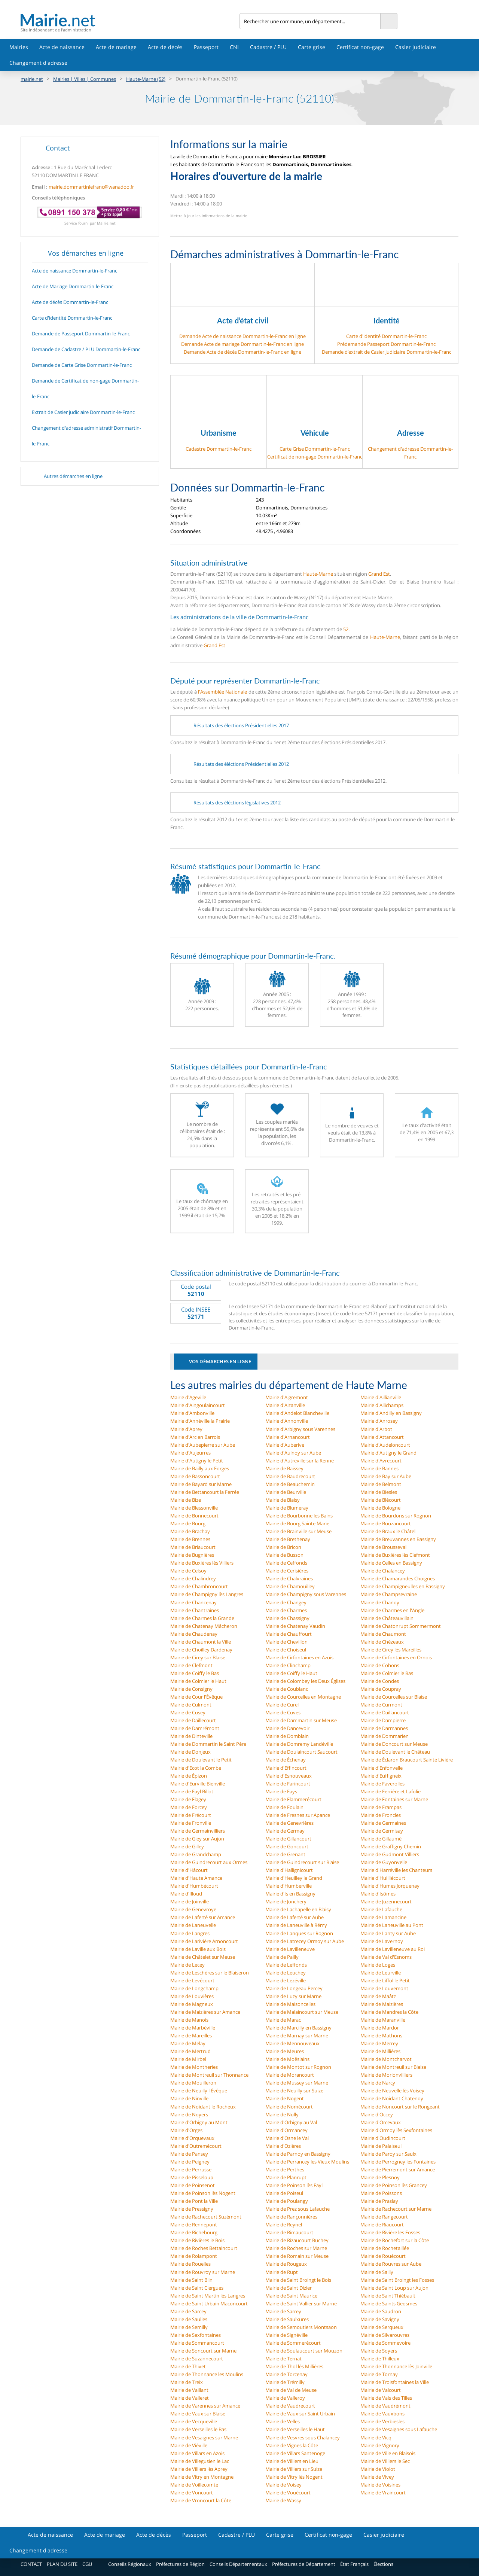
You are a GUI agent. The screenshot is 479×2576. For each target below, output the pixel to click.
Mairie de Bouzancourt (385, 1523)
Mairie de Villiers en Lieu (291, 2461)
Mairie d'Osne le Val (287, 2138)
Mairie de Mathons (381, 2035)
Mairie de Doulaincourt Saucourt (301, 1751)
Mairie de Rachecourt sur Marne (395, 2208)
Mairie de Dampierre (383, 1720)
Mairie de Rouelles (190, 2263)
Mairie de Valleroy (285, 2397)
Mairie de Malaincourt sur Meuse (301, 2012)
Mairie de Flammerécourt (293, 1799)
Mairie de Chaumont (383, 1633)
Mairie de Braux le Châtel (387, 1531)
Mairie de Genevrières (289, 1823)
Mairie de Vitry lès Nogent (294, 2476)
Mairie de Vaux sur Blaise (197, 2413)
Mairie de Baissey (284, 1468)
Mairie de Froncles (380, 1815)
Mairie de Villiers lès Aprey (199, 2469)
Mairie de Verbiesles (382, 2421)
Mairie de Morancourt (289, 2074)
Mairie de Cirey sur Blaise (197, 1657)
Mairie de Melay (187, 2043)
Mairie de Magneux (191, 2004)
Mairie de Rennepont (193, 2224)
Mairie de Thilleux (379, 2358)
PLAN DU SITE (62, 2564)
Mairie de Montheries (194, 2067)
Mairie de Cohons (379, 1665)
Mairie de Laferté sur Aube (294, 1917)
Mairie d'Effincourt (285, 1767)
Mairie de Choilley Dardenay (201, 1649)
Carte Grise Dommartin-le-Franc (315, 448)
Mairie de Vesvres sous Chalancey (302, 2437)
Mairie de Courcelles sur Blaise (393, 1696)
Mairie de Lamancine (383, 1917)
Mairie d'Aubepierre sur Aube (202, 1444)
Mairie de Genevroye (193, 1909)
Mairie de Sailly (376, 2272)
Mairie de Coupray (380, 1689)
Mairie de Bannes (379, 1468)
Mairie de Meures (284, 2051)
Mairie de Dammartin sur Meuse (301, 1720)
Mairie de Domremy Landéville (299, 1744)
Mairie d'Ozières (283, 2146)
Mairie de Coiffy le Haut (291, 1673)
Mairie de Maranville (382, 2019)
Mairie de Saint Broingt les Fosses (397, 2280)
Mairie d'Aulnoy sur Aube (293, 1452)
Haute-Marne (318, 573)
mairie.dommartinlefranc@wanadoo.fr (91, 186)
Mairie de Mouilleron (193, 2082)
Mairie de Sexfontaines (195, 2335)
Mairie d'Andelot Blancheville (297, 1413)
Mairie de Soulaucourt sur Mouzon (303, 2350)
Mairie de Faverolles (382, 1783)
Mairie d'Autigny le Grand (388, 1452)
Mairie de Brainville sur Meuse (298, 1531)
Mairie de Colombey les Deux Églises (305, 1681)
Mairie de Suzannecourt (196, 2358)
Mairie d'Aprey (186, 1429)
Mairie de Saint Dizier (288, 2287)
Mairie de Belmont (380, 1484)
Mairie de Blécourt (380, 1499)
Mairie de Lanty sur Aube (388, 1933)
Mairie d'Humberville (288, 1885)
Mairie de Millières (380, 2051)
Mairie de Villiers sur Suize (293, 2469)
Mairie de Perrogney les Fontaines (398, 2161)
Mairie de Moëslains (287, 2059)
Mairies (18, 47)
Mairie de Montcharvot (386, 2059)
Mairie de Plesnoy (380, 2177)
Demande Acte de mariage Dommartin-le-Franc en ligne (242, 344)
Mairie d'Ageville (188, 1397)
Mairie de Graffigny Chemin (390, 1846)
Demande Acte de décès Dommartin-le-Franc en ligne (242, 351)
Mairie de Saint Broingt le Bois (298, 2280)
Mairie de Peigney (190, 2161)
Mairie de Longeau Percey (294, 1988)
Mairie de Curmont (381, 1704)
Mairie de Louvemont (384, 1988)
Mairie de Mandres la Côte (389, 2012)
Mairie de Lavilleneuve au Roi (392, 1949)
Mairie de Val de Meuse (291, 2390)
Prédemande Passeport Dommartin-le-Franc (386, 344)
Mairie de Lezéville (285, 1980)
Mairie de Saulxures (287, 2319)
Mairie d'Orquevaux (192, 2138)
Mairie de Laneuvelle (193, 1925)
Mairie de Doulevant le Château (395, 1751)
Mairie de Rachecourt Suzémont (205, 2216)
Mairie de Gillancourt (288, 1838)
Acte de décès (165, 47)
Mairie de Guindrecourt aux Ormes (208, 1862)
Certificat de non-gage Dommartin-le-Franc (314, 456)
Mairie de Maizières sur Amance (205, 2012)
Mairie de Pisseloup (191, 2177)
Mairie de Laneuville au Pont (391, 1925)
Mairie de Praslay (379, 2201)
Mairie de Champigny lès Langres (206, 1594)
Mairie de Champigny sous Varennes (305, 1594)
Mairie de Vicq (375, 2437)
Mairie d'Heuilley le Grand (293, 1878)
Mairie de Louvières (192, 1996)
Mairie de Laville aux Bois (198, 1949)
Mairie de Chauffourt (288, 1633)
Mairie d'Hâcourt (189, 1870)
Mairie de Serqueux (381, 2327)
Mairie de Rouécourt (383, 2256)
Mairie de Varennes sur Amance (205, 2405)
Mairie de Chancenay (193, 1602)
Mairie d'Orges (186, 2130)
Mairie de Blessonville (194, 1507)
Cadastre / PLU (268, 47)
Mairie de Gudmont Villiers (389, 1854)
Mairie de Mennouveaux (292, 2043)
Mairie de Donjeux (190, 1751)
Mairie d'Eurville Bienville (197, 1783)
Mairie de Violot (377, 2469)
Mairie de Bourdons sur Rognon (395, 1515)
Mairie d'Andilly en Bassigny (391, 1413)
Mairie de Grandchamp (195, 1854)
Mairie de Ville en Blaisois (387, 2453)
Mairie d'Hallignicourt (289, 1870)
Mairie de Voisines (380, 2484)
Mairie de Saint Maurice (291, 2295)
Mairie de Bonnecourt (194, 1515)
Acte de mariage (116, 47)
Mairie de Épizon (188, 1775)
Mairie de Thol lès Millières (294, 2366)
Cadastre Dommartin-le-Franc (218, 448)
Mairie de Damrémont (194, 1728)
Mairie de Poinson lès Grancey (393, 2185)
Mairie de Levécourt (192, 1980)
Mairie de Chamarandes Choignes (397, 1578)
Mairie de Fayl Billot (191, 1791)
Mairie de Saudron (380, 2311)
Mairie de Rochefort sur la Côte (394, 2240)
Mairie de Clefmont (191, 1665)
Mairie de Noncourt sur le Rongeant (400, 2106)
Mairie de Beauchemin (290, 1484)
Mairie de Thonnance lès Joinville (396, 2366)
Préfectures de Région (180, 2564)
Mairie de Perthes (284, 2169)
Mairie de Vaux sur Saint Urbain (300, 2413)
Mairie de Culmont (190, 1704)
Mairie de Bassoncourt (195, 1476)
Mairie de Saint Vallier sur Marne (301, 2303)
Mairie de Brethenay (287, 1539)
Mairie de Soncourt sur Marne (203, 2350)
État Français (354, 2564)
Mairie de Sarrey (283, 2311)
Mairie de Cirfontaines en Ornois (396, 1657)
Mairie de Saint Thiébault (387, 2295)
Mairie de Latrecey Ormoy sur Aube (304, 1941)
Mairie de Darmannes (384, 1728)
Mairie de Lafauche (381, 1909)
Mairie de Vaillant (189, 2390)
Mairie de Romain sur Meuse (297, 2256)
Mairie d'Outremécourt (196, 2146)
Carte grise (311, 47)
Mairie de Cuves (282, 1712)
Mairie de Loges (377, 1964)
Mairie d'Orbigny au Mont (199, 2122)
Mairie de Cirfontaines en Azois (299, 1657)
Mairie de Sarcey (188, 2311)
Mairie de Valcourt (380, 2390)
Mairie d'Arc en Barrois (195, 1437)
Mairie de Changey (285, 1602)
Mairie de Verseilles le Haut (295, 2429)
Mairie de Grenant (285, 1854)
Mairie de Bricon (283, 1547)
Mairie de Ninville (189, 2098)
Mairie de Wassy (283, 2500)
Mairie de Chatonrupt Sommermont (400, 1626)
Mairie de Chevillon (286, 1641)
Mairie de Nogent (284, 2098)
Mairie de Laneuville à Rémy (296, 1925)
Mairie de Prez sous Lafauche (297, 2208)
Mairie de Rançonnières (291, 2216)
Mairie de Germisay (381, 1830)
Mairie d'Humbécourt (194, 1885)
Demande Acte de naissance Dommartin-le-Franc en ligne (242, 336)
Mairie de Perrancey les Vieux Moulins (307, 2161)
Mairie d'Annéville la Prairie (200, 1421)
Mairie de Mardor (379, 2027)
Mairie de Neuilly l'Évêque (198, 2090)
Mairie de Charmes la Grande (202, 1618)
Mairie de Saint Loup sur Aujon (394, 2287)
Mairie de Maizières (381, 2004)
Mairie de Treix (186, 2382)
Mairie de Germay (285, 1830)
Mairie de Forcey (188, 1807)
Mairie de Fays (281, 1791)
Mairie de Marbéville (192, 2027)
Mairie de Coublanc (286, 1689)
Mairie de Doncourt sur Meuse (394, 1744)
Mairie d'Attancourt (382, 1437)
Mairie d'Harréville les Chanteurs (396, 1870)
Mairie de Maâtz (378, 1996)
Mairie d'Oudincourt (382, 2138)
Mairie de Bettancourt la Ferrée (204, 1492)
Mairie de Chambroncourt (199, 1586)
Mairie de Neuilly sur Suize (294, 2090)
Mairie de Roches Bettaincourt (203, 2248)
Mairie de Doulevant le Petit (201, 1759)
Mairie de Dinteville (191, 1736)
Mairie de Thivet (188, 2366)
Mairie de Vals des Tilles (386, 2397)
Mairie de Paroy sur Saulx (388, 2153)
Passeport (206, 47)
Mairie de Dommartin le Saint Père (208, 1744)
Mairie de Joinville (189, 1901)
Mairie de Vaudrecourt (290, 2405)
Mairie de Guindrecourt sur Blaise (302, 1862)
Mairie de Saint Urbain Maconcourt (209, 2303)
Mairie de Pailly (282, 1957)
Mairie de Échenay (285, 1759)
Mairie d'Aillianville (380, 1397)
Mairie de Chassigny (287, 1618)
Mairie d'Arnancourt (287, 1437)
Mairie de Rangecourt (384, 2216)
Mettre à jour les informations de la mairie (208, 215)
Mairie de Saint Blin (191, 2280)
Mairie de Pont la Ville (194, 2201)
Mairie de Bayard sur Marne (201, 1484)
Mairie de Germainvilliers (197, 1830)
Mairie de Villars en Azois (197, 2453)
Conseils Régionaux (129, 2564)
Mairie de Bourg (187, 1523)
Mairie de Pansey (189, 2153)
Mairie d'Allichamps (381, 1405)
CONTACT (31, 2564)
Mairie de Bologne (380, 1507)
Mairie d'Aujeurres (190, 1452)
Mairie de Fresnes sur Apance (297, 1815)
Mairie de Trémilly (285, 2382)
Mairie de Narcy (377, 2082)
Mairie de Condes (379, 1681)
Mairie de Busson (284, 1555)
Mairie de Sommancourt (197, 2342)
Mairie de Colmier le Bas (386, 1673)
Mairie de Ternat (283, 2358)
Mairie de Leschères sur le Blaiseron (209, 1972)
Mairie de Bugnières (192, 1555)
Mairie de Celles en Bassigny (391, 1562)
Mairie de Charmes (286, 1610)
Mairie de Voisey (283, 2484)
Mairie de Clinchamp (288, 1665)
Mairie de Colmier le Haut (198, 1681)
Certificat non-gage (360, 47)
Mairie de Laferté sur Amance (202, 1917)
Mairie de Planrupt (285, 2177)
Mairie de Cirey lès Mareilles (390, 1649)
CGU (87, 2564)
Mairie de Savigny (379, 2319)
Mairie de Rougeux (286, 2263)
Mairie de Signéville (286, 2335)
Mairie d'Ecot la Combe (195, 1767)
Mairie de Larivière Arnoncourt (204, 1941)
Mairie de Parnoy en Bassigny (297, 2153)
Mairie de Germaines (383, 1823)
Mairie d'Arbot (376, 1429)
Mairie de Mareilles (191, 2035)
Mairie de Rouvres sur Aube (390, 2263)
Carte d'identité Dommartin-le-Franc (386, 336)
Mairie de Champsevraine (388, 1594)
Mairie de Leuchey (285, 1972)
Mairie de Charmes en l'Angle (392, 1610)
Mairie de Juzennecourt (386, 1901)
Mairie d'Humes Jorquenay (389, 1885)
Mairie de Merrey (379, 2043)
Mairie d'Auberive (284, 1444)
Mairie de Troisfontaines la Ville (394, 2382)
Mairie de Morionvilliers (386, 2074)
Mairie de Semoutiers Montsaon (301, 2327)
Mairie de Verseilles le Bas (198, 2429)
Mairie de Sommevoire (385, 2342)
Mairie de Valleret (189, 2397)
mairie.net (32, 79)
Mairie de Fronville (190, 1823)
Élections (383, 2564)
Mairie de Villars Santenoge (295, 2453)
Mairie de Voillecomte (194, 2484)
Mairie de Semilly (189, 2327)
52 (345, 629)
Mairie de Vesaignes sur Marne (204, 2437)
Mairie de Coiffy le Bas (194, 1673)
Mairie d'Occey (376, 2114)
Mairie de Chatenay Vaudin (295, 1626)
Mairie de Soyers (378, 2350)
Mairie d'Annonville (286, 1421)
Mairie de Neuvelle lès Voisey (392, 2090)
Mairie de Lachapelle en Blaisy (298, 1909)
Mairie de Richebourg (193, 2232)
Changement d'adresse (38, 62)
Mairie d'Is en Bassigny (290, 1893)
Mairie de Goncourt (286, 1846)
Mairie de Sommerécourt (293, 2342)
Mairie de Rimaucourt (289, 2232)
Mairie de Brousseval (383, 1547)
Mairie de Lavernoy (381, 1941)
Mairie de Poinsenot (192, 2185)
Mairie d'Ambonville (192, 1413)
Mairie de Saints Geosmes (388, 2303)
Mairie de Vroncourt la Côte (200, 2500)
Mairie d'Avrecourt (381, 1460)
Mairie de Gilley (187, 1846)
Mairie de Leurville (380, 1972)
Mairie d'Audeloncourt (385, 1444)
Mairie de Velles (282, 2421)
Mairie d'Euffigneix (381, 1775)
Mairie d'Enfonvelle (381, 1767)
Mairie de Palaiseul (381, 2146)
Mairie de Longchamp (194, 1988)
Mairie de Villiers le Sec (385, 2461)
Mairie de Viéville (188, 2445)
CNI (234, 47)
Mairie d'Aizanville (285, 1405)
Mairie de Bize (185, 1499)
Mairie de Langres (190, 1933)
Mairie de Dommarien (384, 1736)
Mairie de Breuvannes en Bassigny (398, 1539)
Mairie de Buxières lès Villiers (202, 1562)
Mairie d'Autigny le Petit (196, 1460)
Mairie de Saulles (188, 2319)
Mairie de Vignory (379, 2445)
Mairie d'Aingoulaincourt (197, 1405)
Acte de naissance (62, 47)
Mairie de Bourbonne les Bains (299, 1515)
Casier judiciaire (415, 47)
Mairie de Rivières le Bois (197, 2240)
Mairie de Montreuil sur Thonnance (209, 2074)
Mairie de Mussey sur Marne (296, 2082)
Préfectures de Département (303, 2564)
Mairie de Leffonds (286, 1964)
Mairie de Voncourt (191, 2492)
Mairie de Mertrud (190, 2051)
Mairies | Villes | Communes (84, 79)
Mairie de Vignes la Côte (291, 2445)
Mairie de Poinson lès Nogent (202, 2193)
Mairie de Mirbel (188, 2059)
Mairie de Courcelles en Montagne (303, 1696)
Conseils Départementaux (238, 2564)
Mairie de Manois (189, 2019)
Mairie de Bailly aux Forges (199, 1468)
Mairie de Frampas (381, 1807)
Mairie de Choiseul (285, 1649)
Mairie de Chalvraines (289, 1578)
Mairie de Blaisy (282, 1499)
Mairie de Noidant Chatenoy (391, 2098)
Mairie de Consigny (191, 1689)
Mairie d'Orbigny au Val (291, 2122)
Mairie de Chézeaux (382, 1641)
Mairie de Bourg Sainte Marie (297, 1523)
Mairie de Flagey (188, 1799)
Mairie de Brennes (190, 1539)
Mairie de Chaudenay (193, 1633)
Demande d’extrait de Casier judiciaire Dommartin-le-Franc (386, 351)
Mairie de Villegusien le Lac (199, 2461)
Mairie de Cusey (187, 1712)
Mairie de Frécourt (190, 1815)
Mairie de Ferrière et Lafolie (390, 1791)
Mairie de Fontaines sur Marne (394, 1799)
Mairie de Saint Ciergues (196, 2287)
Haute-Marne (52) (145, 79)
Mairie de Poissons (381, 2193)
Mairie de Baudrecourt (290, 1476)
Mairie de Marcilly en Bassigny (298, 2027)
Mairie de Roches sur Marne (296, 2248)
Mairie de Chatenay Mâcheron (203, 1626)
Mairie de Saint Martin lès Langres (207, 2295)
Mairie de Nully (282, 2114)
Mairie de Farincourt (287, 1783)
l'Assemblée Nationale (222, 691)
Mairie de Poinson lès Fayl (294, 2185)
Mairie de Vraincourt (383, 2492)
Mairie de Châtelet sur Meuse (202, 1957)
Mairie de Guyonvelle (383, 1862)
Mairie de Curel (282, 1704)
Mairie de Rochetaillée (384, 2248)
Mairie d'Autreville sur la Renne (299, 1460)
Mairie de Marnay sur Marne (296, 2035)
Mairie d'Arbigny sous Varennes (300, 1429)
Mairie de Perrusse (190, 2169)
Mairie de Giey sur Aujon (197, 1838)
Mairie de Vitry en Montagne (202, 2476)
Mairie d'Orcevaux (380, 2122)
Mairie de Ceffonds (286, 1562)
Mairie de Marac (283, 2019)
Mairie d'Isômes (378, 1893)
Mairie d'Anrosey (379, 1421)
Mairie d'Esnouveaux (288, 1775)
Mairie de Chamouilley (290, 1586)
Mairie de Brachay (190, 1531)
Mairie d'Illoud (186, 1893)
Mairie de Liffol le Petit (385, 1980)
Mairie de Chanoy (379, 1602)
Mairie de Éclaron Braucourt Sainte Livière (406, 1759)
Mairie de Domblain (287, 1736)
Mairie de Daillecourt (193, 1720)
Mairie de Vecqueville (193, 2421)
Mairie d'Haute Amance (196, 1878)
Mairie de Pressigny (191, 2208)
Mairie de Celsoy (188, 1570)
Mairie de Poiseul (284, 2193)
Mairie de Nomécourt (289, 2106)
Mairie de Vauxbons (382, 2413)
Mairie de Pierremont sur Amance (397, 2169)
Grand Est (379, 573)
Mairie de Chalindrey (193, 1578)
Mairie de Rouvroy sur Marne (202, 2272)
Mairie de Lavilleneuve (290, 1949)
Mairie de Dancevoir (287, 1728)
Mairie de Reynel (283, 2224)
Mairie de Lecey (187, 1964)
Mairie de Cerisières (286, 1570)
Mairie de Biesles (378, 1492)
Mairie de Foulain (284, 1807)
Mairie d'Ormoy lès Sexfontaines (396, 2130)
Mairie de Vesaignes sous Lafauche (398, 2429)
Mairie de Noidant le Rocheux (203, 2106)
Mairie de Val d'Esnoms (386, 1957)
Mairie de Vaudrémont (385, 2405)
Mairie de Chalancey (382, 1570)
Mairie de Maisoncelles (290, 2004)
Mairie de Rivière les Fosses (390, 2232)
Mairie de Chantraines (194, 1610)
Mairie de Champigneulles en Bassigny (402, 1586)
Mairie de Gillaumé (381, 1838)
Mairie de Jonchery (285, 1901)
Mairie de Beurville (285, 1492)
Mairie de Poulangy (286, 2201)
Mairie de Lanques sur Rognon (299, 1933)
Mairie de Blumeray (286, 1507)
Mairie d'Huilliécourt (382, 1878)
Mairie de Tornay (379, 2374)
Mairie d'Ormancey (286, 2130)
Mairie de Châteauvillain (387, 1618)
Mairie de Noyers (189, 2114)
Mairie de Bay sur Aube (385, 1476)
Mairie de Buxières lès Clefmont (395, 1555)
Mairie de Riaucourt (382, 2224)
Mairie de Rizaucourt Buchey (297, 2240)
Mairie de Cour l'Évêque (196, 1696)
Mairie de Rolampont (193, 2256)
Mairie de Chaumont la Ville (200, 1641)
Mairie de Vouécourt (288, 2492)
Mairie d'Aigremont (286, 1397)
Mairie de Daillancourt (384, 1712)
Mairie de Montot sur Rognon (298, 2067)
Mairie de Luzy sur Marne (293, 1996)
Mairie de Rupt (281, 2272)
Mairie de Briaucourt (193, 1547)
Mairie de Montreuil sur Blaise (393, 2067)
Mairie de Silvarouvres (384, 2335)
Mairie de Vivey (377, 2476)
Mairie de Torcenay (286, 2374)
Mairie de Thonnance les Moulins (206, 2374)
